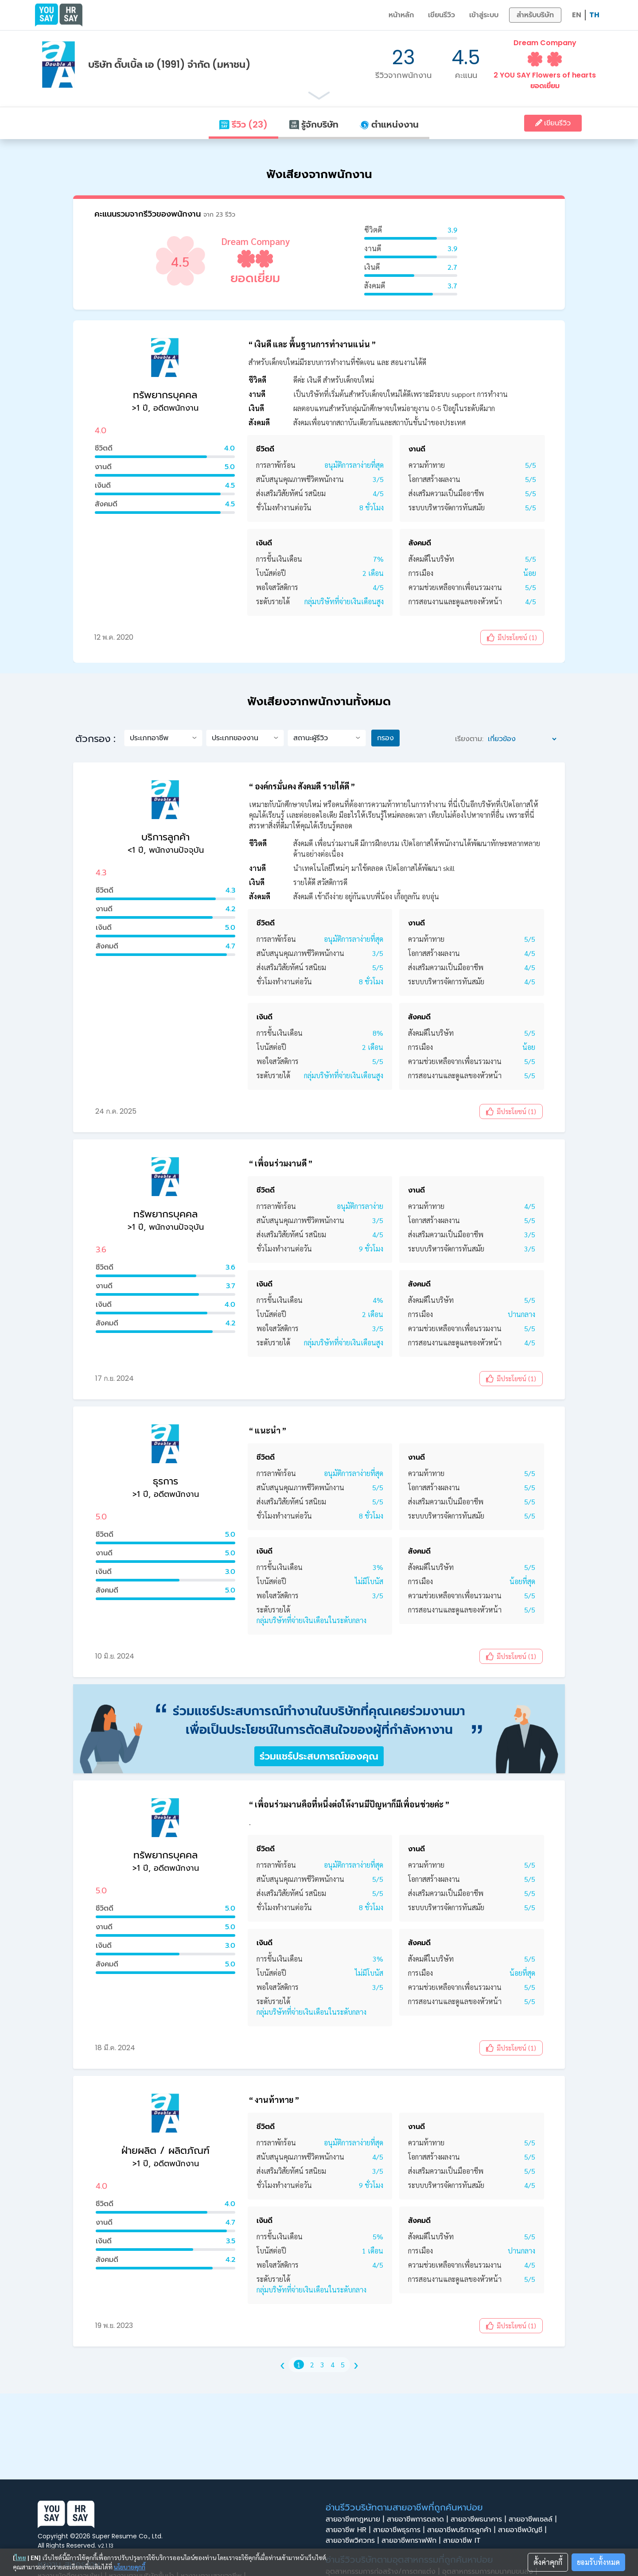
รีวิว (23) (243, 124)
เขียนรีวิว (441, 15)
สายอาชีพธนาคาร (480, 2519)
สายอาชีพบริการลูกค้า (462, 2530)
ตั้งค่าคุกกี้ (547, 2562)
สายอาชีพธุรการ (400, 2530)
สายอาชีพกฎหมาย (356, 2519)
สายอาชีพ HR (349, 2530)
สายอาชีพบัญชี (523, 2530)
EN (576, 15)
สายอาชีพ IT (464, 2540)
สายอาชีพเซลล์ (534, 2519)
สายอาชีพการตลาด (419, 2519)
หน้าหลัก (401, 15)
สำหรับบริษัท (535, 15)
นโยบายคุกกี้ (129, 2567)
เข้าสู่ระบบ (483, 15)
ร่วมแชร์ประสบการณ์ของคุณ (319, 1756)
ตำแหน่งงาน (389, 124)
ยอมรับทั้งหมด (598, 2562)
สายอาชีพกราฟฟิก (412, 2540)
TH (594, 15)
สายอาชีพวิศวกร (353, 2540)
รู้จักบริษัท (313, 124)
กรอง (385, 738)
